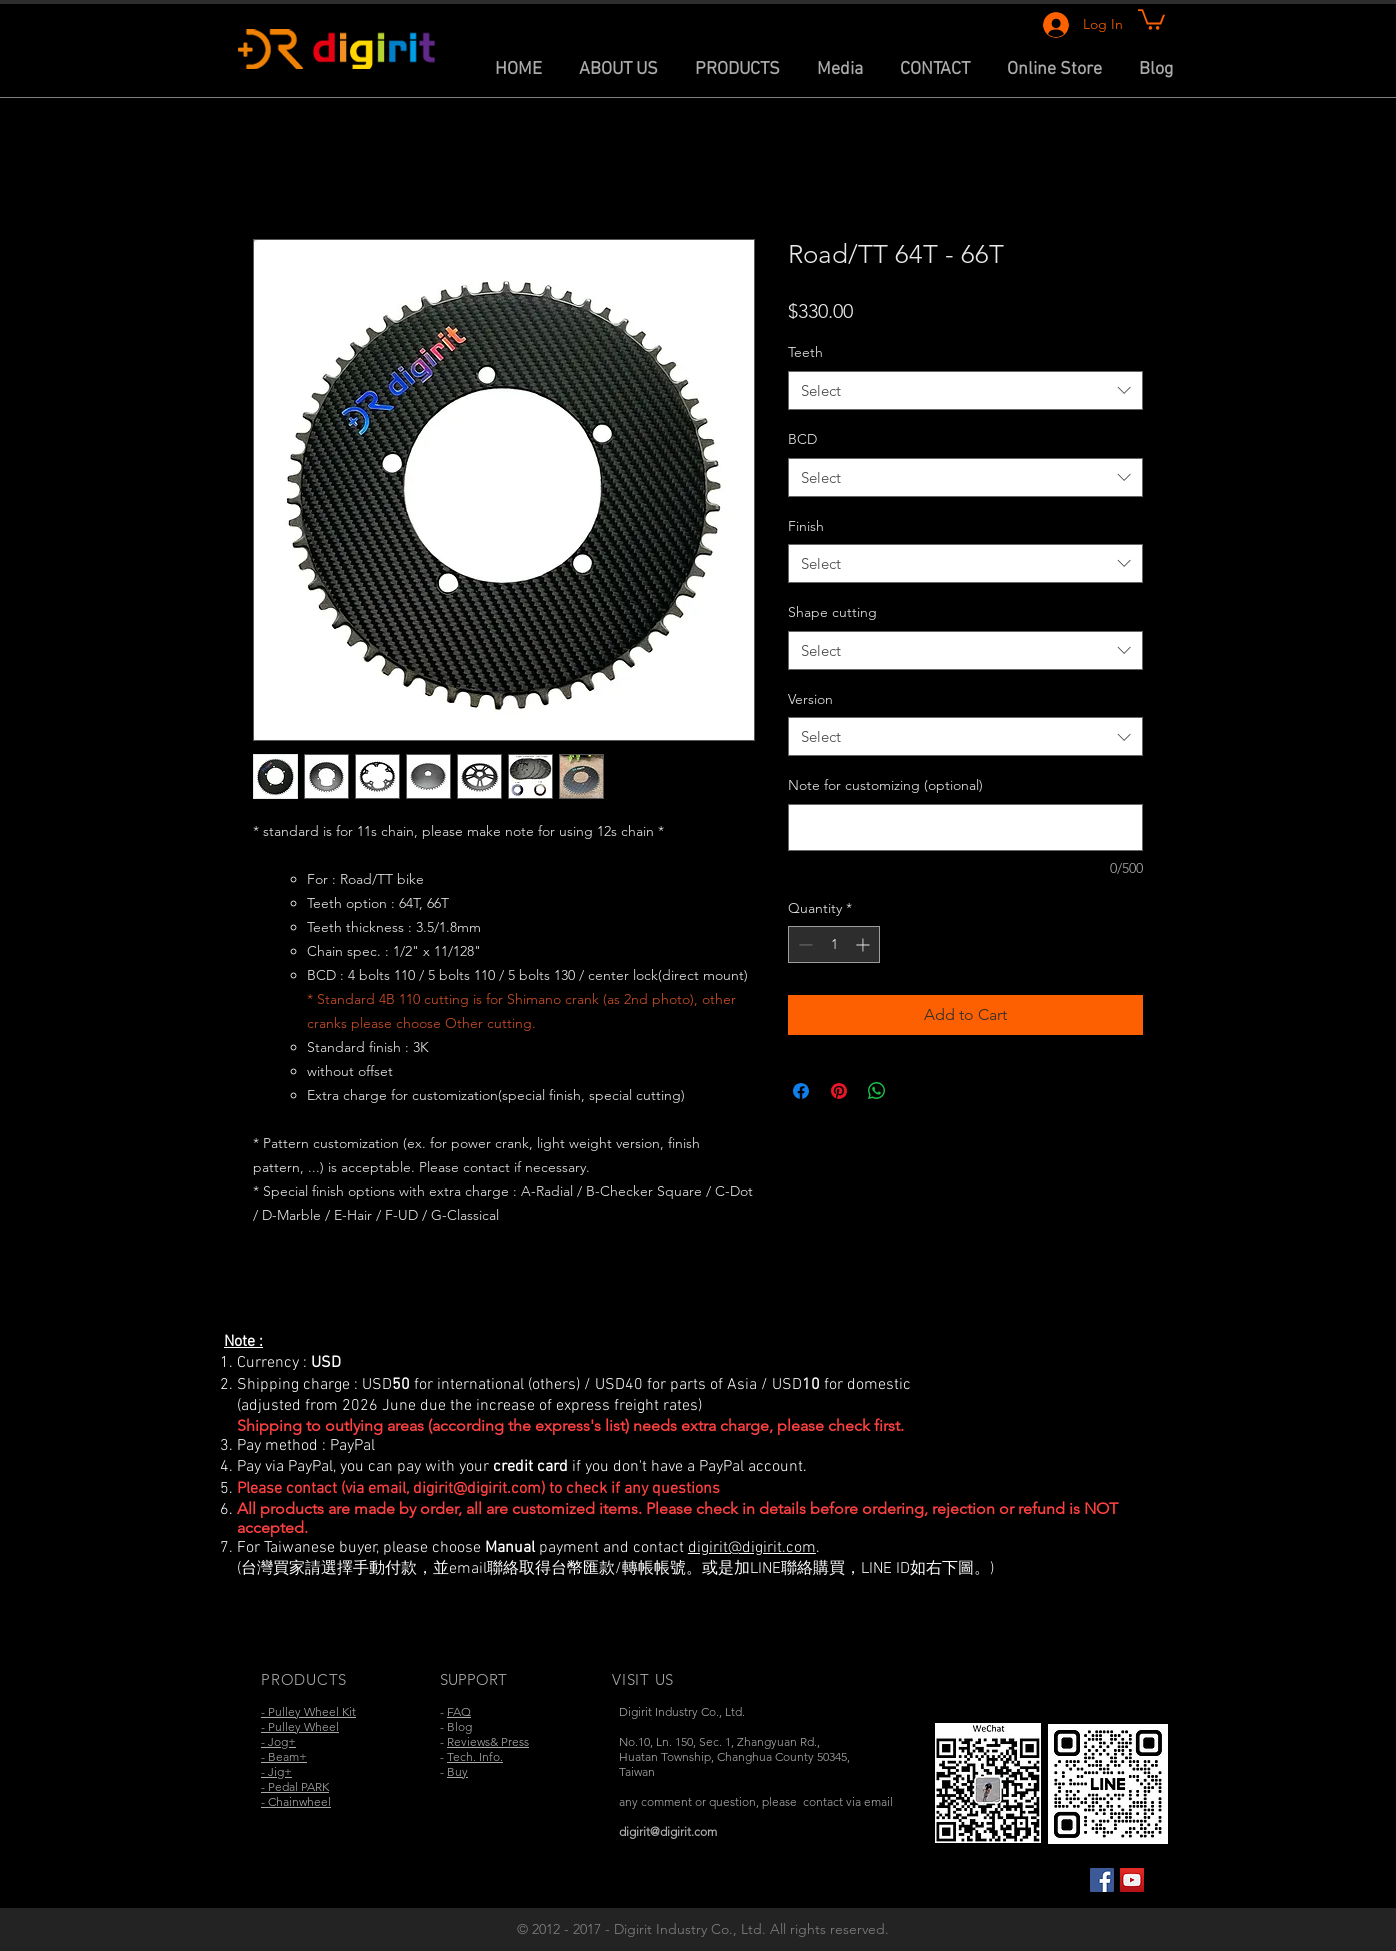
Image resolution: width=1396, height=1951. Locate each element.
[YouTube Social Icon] (1132, 1880)
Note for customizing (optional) (885, 785)
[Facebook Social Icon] (1102, 1880)
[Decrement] (803, 944)
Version (810, 699)
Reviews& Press (488, 1741)
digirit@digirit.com (477, 1489)
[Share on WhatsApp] (877, 1091)
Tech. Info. (475, 1756)
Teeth (805, 352)
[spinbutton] (834, 944)
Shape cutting (832, 612)
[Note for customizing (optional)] (965, 827)
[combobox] (965, 390)
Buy (457, 1771)
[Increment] (864, 944)
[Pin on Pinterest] (839, 1091)
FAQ (459, 1711)
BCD (802, 439)
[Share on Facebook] (801, 1091)
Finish (806, 526)
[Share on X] (915, 1091)
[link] (1151, 18)
